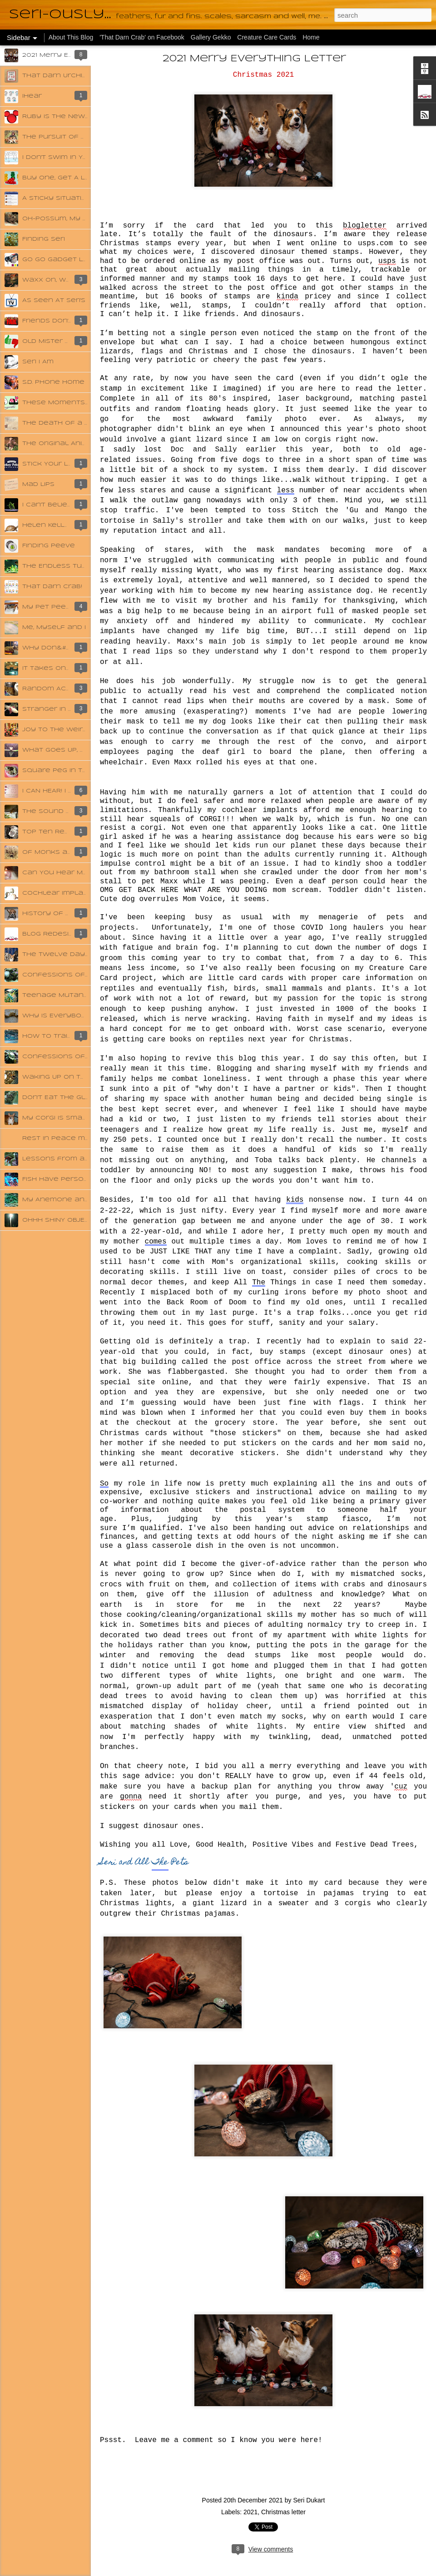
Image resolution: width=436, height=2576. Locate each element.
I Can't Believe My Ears (65, 504)
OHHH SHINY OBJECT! (58, 1220)
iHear (32, 96)
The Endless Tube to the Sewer (84, 566)
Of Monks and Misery (63, 852)
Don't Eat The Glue (58, 1097)
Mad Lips (38, 484)
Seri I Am (38, 361)
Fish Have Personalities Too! (77, 1179)
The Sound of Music (61, 811)
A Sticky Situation (57, 198)
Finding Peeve (48, 545)
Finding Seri (43, 239)
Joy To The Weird (55, 729)
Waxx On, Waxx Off (59, 279)
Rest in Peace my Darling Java (81, 1138)
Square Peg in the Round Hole (81, 770)
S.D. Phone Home (53, 382)
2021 (250, 2512)
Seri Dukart (309, 2500)
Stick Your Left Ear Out (67, 463)
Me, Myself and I (54, 627)
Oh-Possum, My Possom (68, 218)
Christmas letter (283, 2512)
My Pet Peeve (48, 606)
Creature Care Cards (266, 37)
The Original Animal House (73, 443)
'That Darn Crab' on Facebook (142, 37)
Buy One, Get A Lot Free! (68, 177)
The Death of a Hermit (66, 423)
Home (310, 37)
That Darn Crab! (52, 586)
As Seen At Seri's (53, 300)
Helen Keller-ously (60, 525)
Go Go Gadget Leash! (63, 259)
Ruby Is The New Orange (69, 116)
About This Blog (71, 37)
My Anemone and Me (62, 1199)
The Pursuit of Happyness (73, 136)
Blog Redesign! (51, 933)
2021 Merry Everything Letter (254, 58)
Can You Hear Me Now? (66, 872)
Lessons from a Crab (63, 1158)
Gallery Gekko (211, 37)
